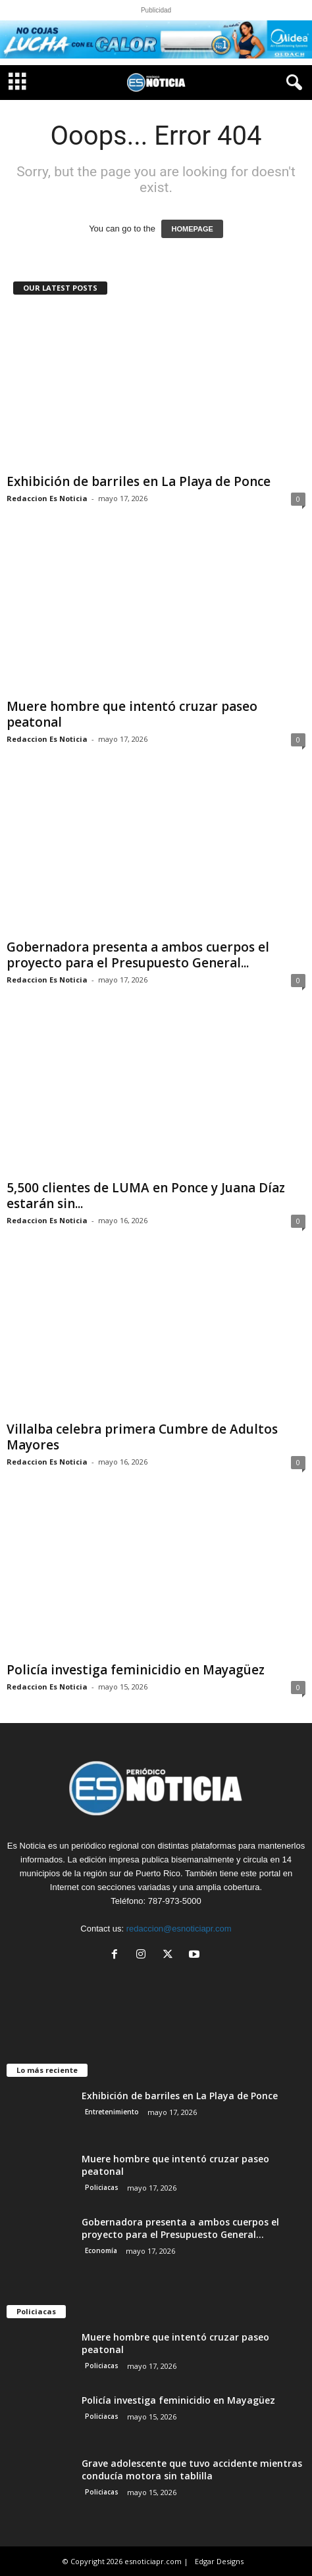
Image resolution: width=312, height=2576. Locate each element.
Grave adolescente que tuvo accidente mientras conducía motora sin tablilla (192, 2469)
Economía (101, 2250)
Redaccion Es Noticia (47, 498)
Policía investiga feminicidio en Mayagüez (136, 1669)
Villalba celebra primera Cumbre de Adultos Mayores (142, 1437)
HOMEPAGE (192, 229)
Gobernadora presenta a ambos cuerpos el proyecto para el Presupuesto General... (138, 954)
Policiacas (101, 2187)
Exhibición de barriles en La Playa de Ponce (139, 481)
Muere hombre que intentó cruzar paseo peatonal (132, 714)
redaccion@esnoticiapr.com (179, 1928)
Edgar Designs (219, 2561)
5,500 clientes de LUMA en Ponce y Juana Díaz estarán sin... (146, 1195)
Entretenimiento (112, 2111)
